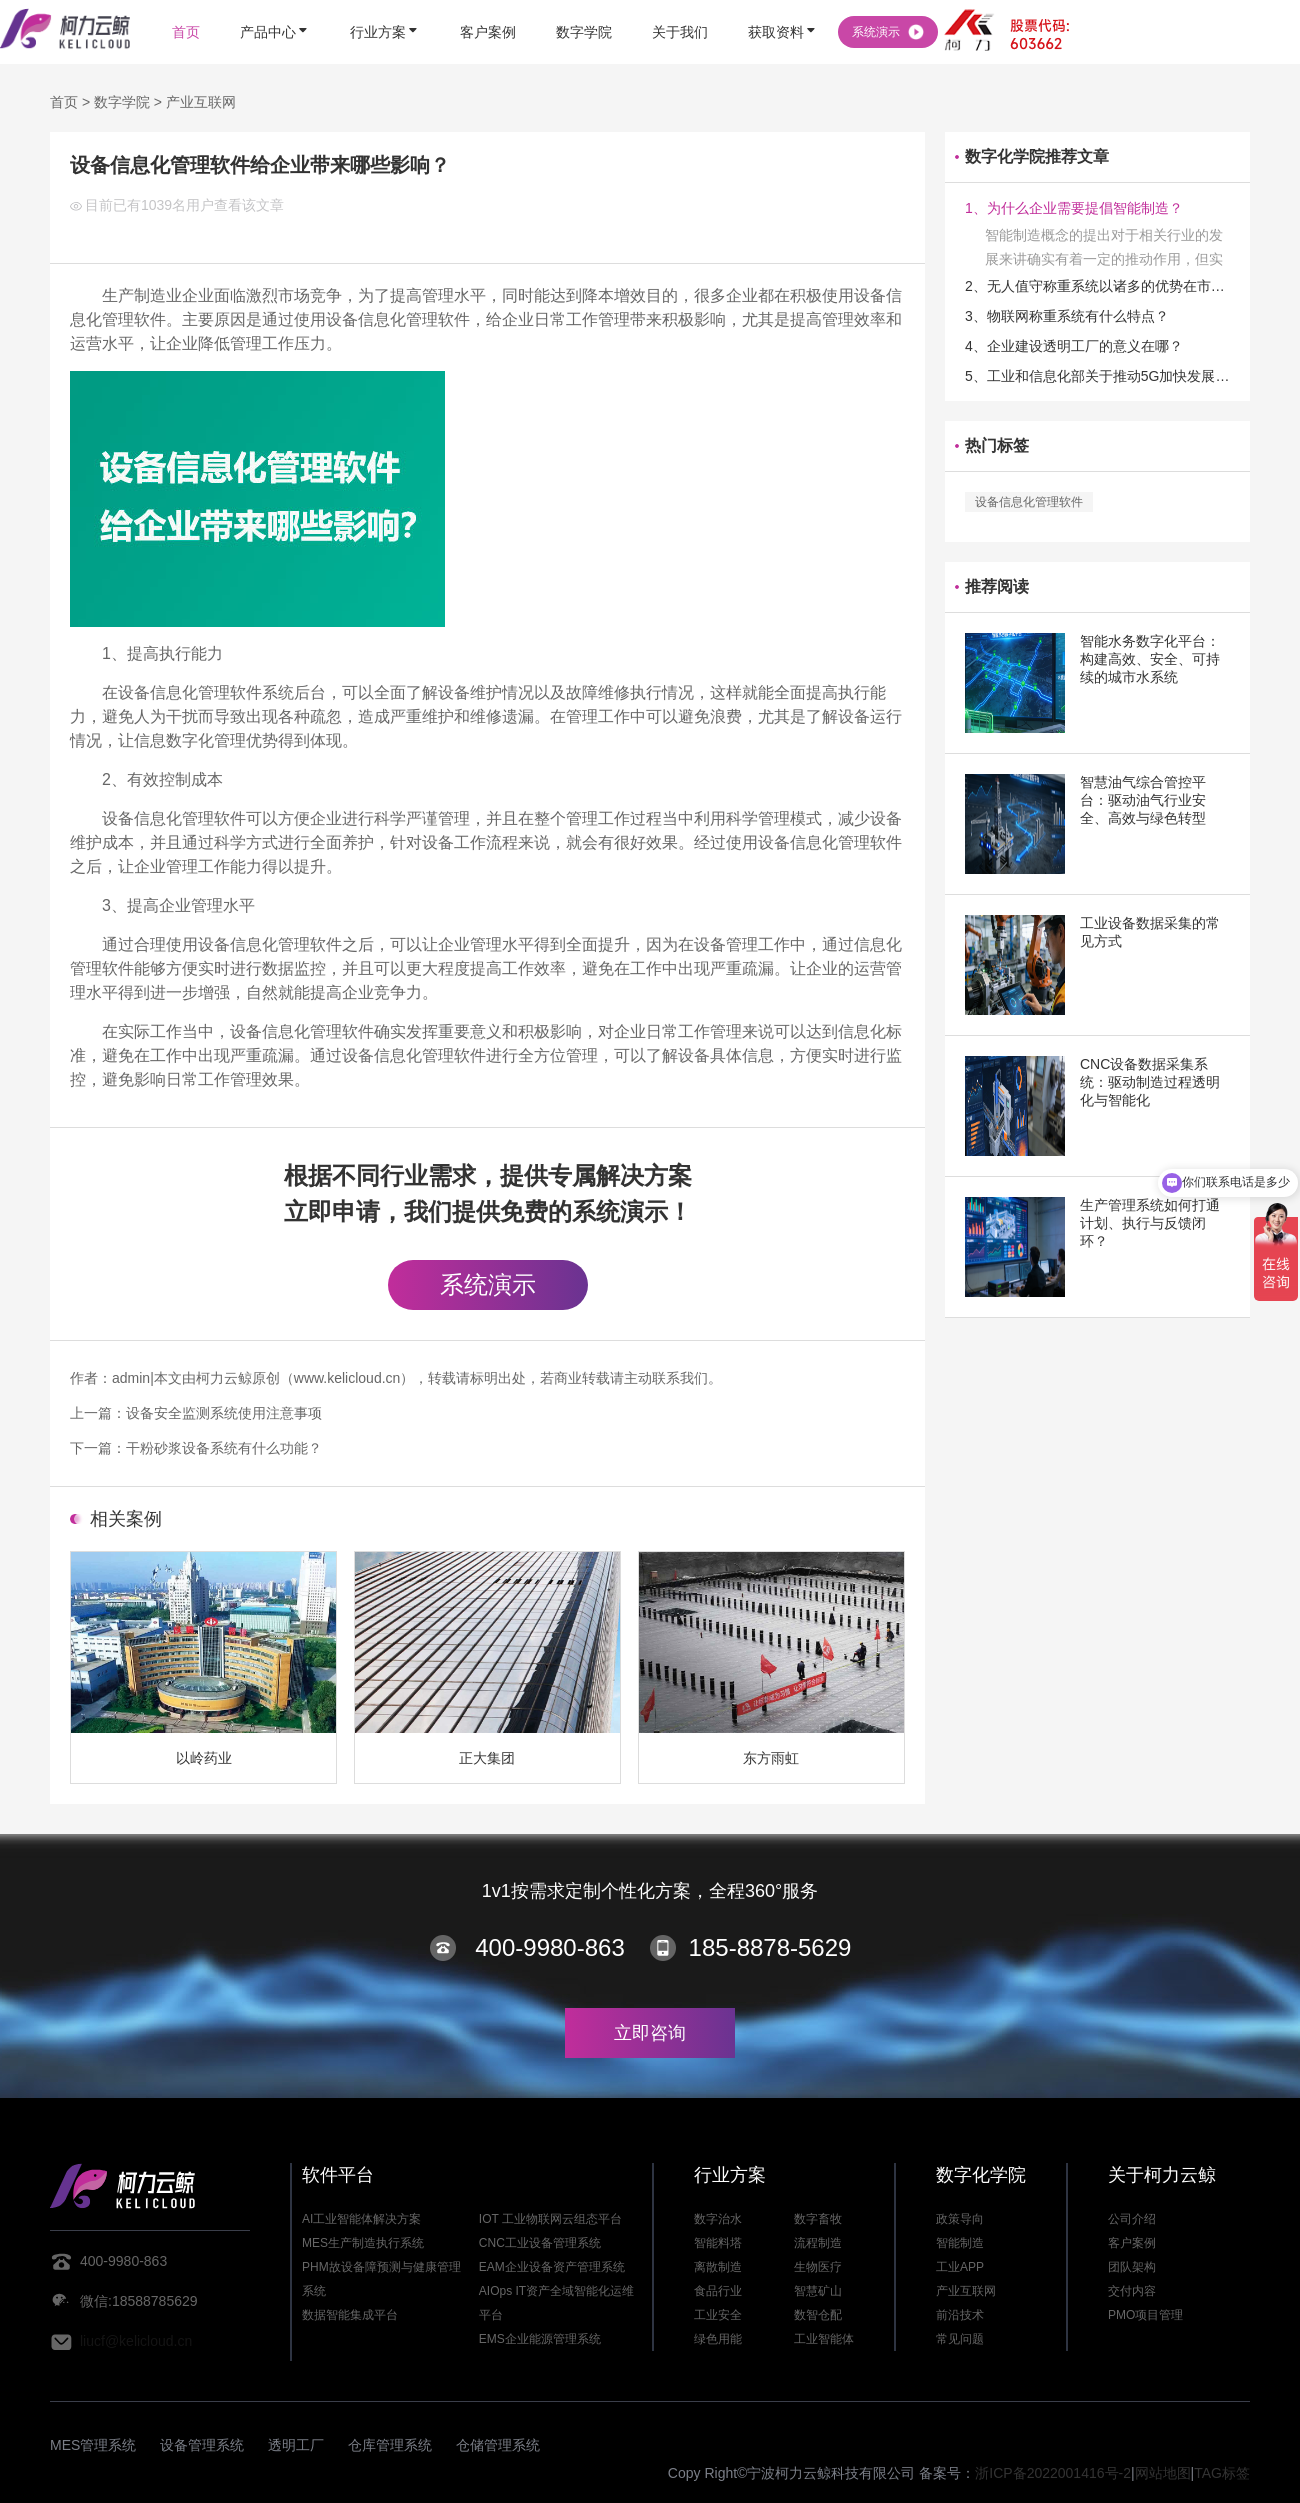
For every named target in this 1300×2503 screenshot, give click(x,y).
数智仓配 (818, 2315)
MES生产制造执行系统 (363, 2243)
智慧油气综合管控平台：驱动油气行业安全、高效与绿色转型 (1143, 800)
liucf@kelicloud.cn (136, 2341)
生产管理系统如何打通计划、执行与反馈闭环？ (1150, 1223)
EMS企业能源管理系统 (540, 2339)
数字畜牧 (818, 2219)
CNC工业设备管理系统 (540, 2243)
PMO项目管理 (1145, 2315)
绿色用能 (718, 2339)
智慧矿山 (818, 2291)
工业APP (960, 2267)
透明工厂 (296, 2445)
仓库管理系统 (390, 2445)
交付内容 (1132, 2291)
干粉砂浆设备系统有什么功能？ (224, 1448)
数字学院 (122, 102)
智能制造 (960, 2243)
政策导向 (960, 2219)
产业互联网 (201, 102)
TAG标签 (1222, 2473)
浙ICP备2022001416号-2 (1053, 2473)
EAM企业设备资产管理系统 (552, 2267)
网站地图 (1163, 2473)
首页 (64, 102)
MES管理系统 (93, 2445)
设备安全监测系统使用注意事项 (224, 1413)
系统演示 (488, 1284)
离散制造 (718, 2267)
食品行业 (718, 2291)
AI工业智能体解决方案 (361, 2219)
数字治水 (718, 2219)
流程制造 (818, 2243)
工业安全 (718, 2315)
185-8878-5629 (770, 1947)
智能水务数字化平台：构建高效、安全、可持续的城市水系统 (1150, 659)
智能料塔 (718, 2243)
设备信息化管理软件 (1029, 502)
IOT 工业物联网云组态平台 (550, 2219)
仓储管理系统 (498, 2445)
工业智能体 (824, 2339)
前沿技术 (960, 2315)
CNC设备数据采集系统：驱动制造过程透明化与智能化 (1150, 1082)
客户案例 (1132, 2243)
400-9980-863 (549, 1947)
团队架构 (1132, 2267)
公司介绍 (1132, 2219)
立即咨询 (650, 2033)
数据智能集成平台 (350, 2315)
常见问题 (960, 2339)
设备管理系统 (202, 2445)
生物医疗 (818, 2267)
